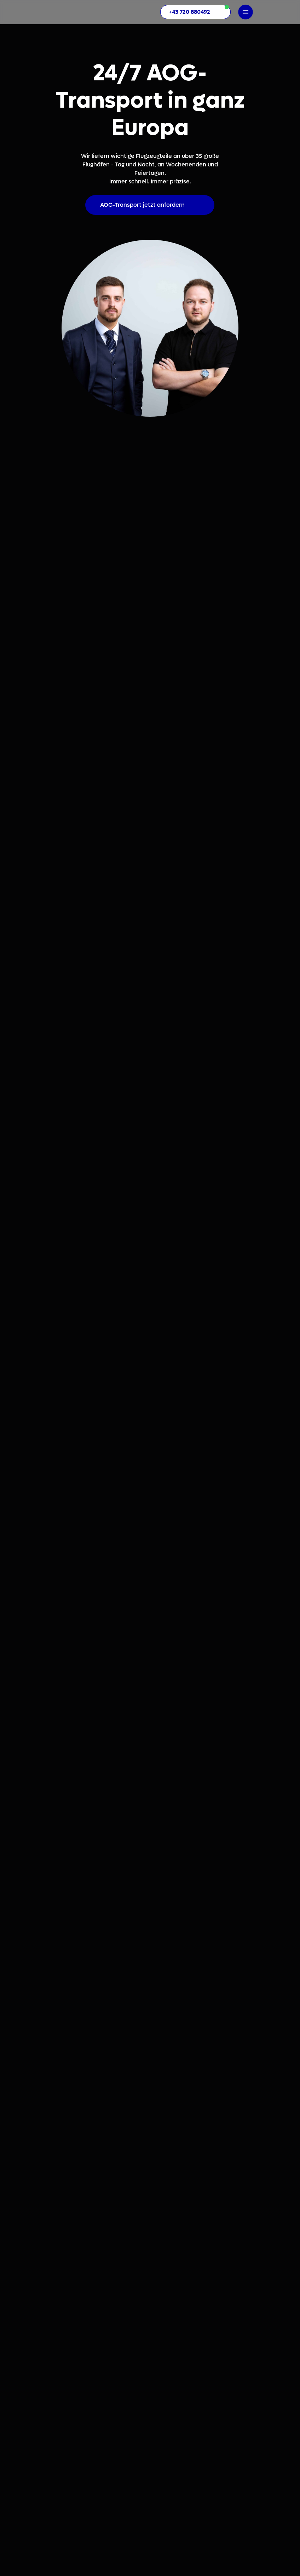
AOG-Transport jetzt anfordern (142, 205)
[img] (75, 12)
